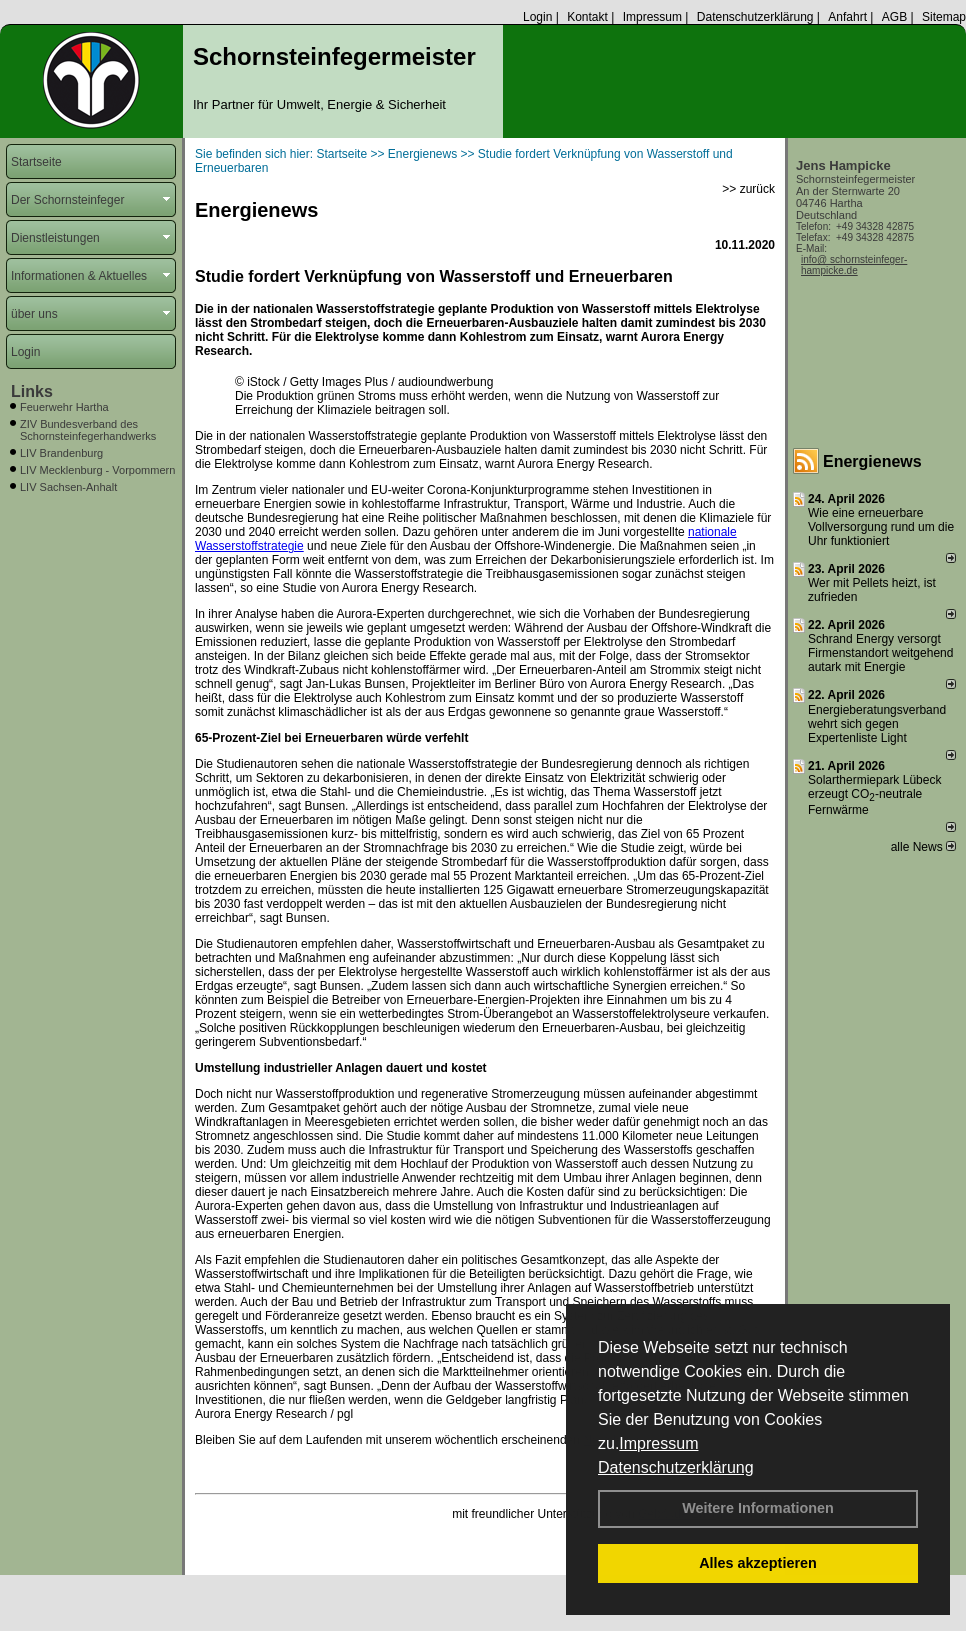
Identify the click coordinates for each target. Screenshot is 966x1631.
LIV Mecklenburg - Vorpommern (97, 470)
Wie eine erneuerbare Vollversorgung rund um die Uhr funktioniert (881, 527)
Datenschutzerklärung (676, 1467)
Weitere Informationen (758, 1508)
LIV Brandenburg (61, 453)
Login (537, 17)
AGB (894, 17)
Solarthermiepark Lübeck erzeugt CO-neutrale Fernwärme (874, 795)
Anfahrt (847, 17)
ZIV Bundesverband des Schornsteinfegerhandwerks (88, 430)
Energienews (872, 461)
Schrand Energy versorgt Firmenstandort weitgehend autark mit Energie (880, 653)
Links (32, 391)
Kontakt (587, 17)
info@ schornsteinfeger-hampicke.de (854, 265)
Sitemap (944, 17)
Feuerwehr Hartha (64, 407)
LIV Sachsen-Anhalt (68, 487)
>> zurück (748, 189)
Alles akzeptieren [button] (758, 1563)
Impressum (658, 1443)
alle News (923, 847)
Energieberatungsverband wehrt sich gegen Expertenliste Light (877, 724)
